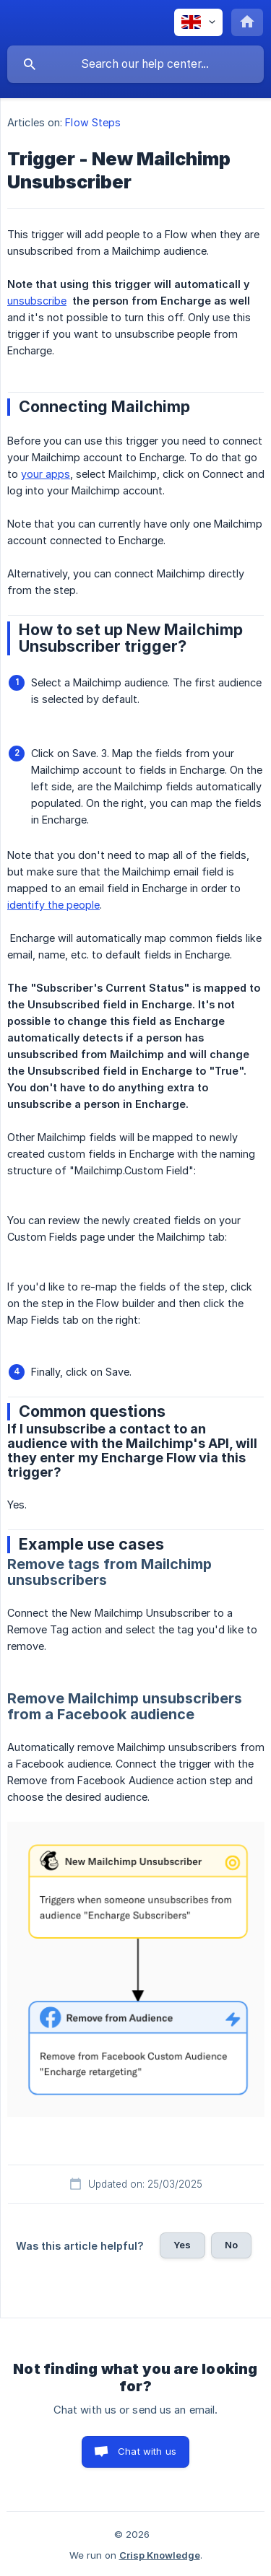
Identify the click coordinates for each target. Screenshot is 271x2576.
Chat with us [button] (147, 2451)
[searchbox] (135, 64)
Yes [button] (182, 2244)
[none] (198, 22)
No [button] (231, 2244)
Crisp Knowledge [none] (159, 2555)
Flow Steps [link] (93, 122)
